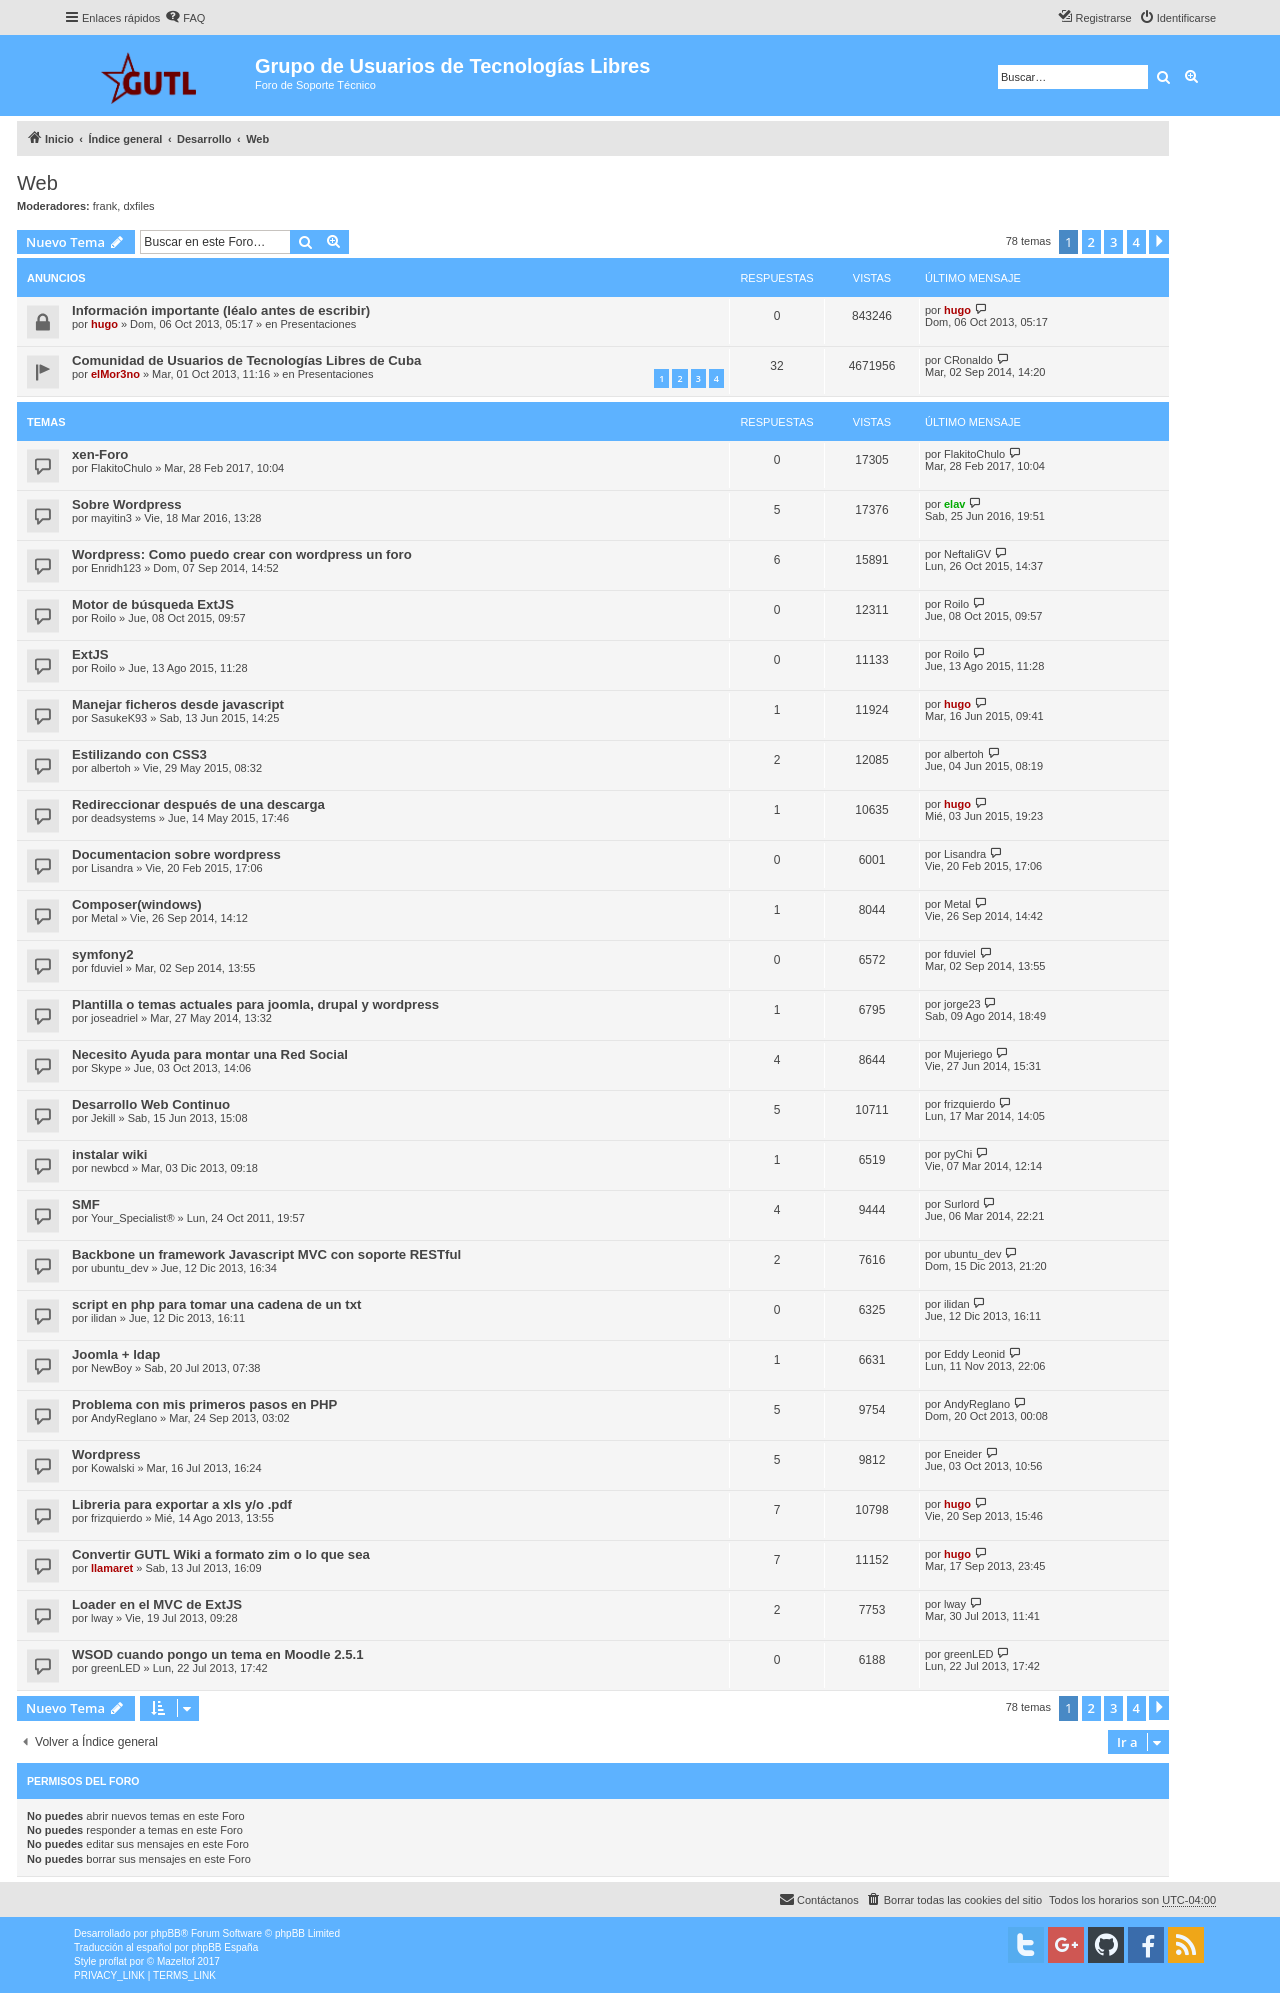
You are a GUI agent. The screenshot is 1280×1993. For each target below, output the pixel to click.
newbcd (110, 1168)
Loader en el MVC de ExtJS (157, 1604)
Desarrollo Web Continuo (151, 1104)
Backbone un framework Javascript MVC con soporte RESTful (266, 1254)
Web (37, 183)
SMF (86, 1204)
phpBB (166, 1933)
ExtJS (90, 654)
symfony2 (103, 954)
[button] (1159, 242)
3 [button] (1113, 242)
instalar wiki (110, 1154)
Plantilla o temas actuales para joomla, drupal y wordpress (255, 1004)
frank (105, 206)
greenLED (116, 1668)
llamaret (112, 1568)
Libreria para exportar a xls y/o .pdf (182, 1504)
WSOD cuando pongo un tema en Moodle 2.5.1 (218, 1654)
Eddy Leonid (974, 1354)
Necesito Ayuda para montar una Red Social (210, 1054)
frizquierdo (969, 1104)
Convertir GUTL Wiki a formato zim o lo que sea (221, 1554)
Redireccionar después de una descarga (198, 804)
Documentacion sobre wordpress (176, 854)
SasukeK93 (119, 718)
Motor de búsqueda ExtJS (153, 604)
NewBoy (111, 1368)
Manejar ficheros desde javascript (178, 704)
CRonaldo (968, 360)
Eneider (963, 1454)
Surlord (961, 1204)
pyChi (958, 1154)
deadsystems (123, 818)
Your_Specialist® (133, 1218)
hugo (104, 324)
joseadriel (114, 1018)
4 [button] (1136, 242)
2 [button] (1091, 242)
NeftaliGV (967, 554)
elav (954, 504)
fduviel (107, 968)
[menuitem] (185, 18)
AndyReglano (124, 1418)
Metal (104, 918)
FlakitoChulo (121, 468)
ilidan (104, 1318)
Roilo (103, 618)
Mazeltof (176, 1961)
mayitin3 (111, 518)
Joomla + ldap (116, 1354)
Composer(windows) (137, 904)
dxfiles (138, 206)
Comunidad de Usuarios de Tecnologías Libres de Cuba (246, 360)
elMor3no (115, 374)
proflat (113, 1961)
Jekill (103, 1118)
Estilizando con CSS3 (139, 754)
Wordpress (106, 1454)
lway (102, 1618)
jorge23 (962, 1004)
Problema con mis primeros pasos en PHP (204, 1404)
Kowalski (112, 1468)
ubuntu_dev (120, 1268)
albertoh (111, 768)
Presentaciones (319, 324)
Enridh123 (116, 568)
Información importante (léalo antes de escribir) (221, 310)
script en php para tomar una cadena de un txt (216, 1304)
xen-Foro (100, 454)
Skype (106, 1068)
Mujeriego (968, 1054)
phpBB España (224, 1947)
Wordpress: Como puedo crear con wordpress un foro (242, 554)
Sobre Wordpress (127, 504)
